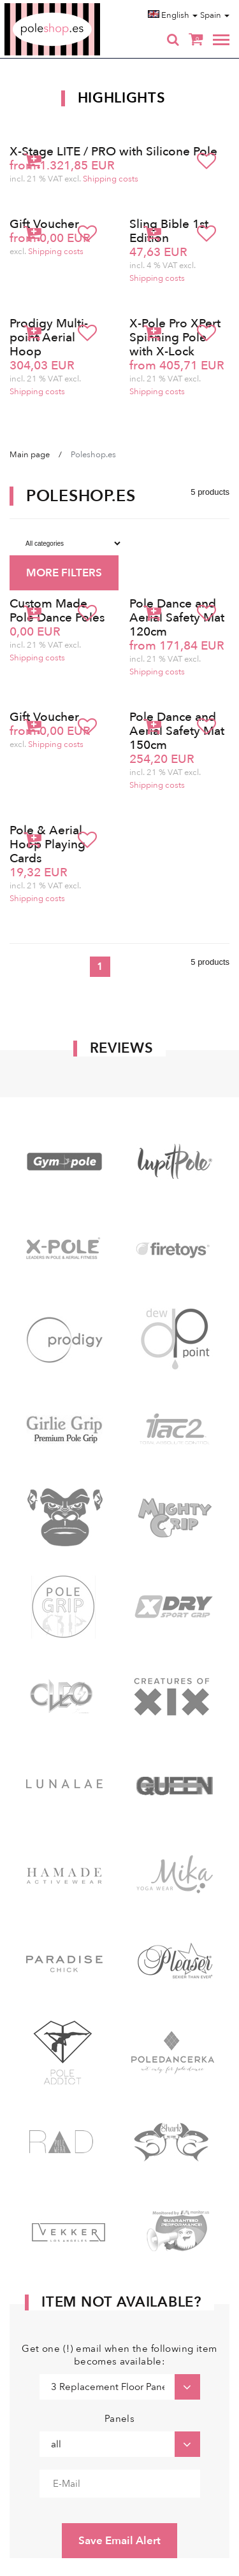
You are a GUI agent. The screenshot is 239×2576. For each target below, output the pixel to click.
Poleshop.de (82, 7)
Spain (214, 15)
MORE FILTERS (64, 573)
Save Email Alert (119, 2540)
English (173, 15)
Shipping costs (110, 179)
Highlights (122, 98)
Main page (30, 454)
